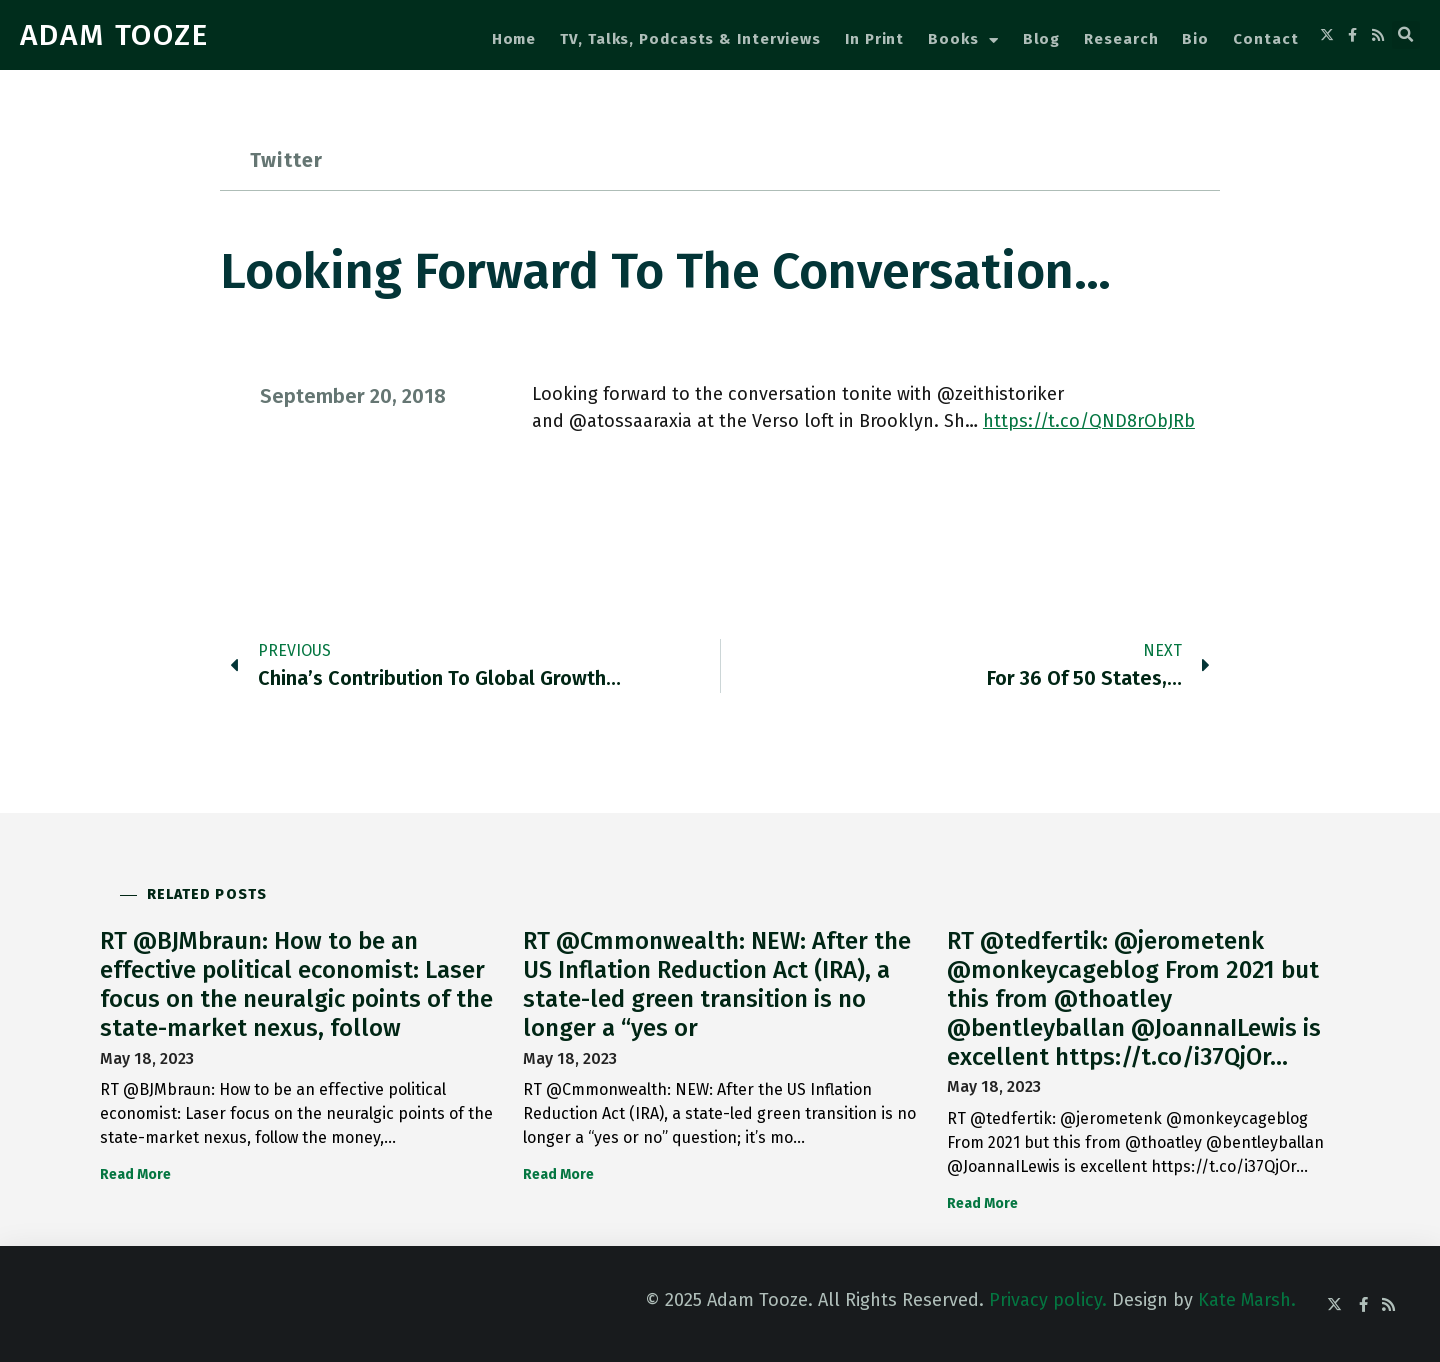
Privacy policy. (1048, 1300)
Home (514, 39)
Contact (1265, 39)
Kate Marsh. (1247, 1300)
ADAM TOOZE (114, 35)
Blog (1042, 39)
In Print (874, 39)
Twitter (286, 160)
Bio (1195, 39)
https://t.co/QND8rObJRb (1089, 421)
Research (1121, 39)
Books (963, 40)
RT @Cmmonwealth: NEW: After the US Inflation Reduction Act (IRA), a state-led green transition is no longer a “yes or (717, 984)
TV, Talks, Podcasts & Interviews (690, 39)
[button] (1406, 35)
